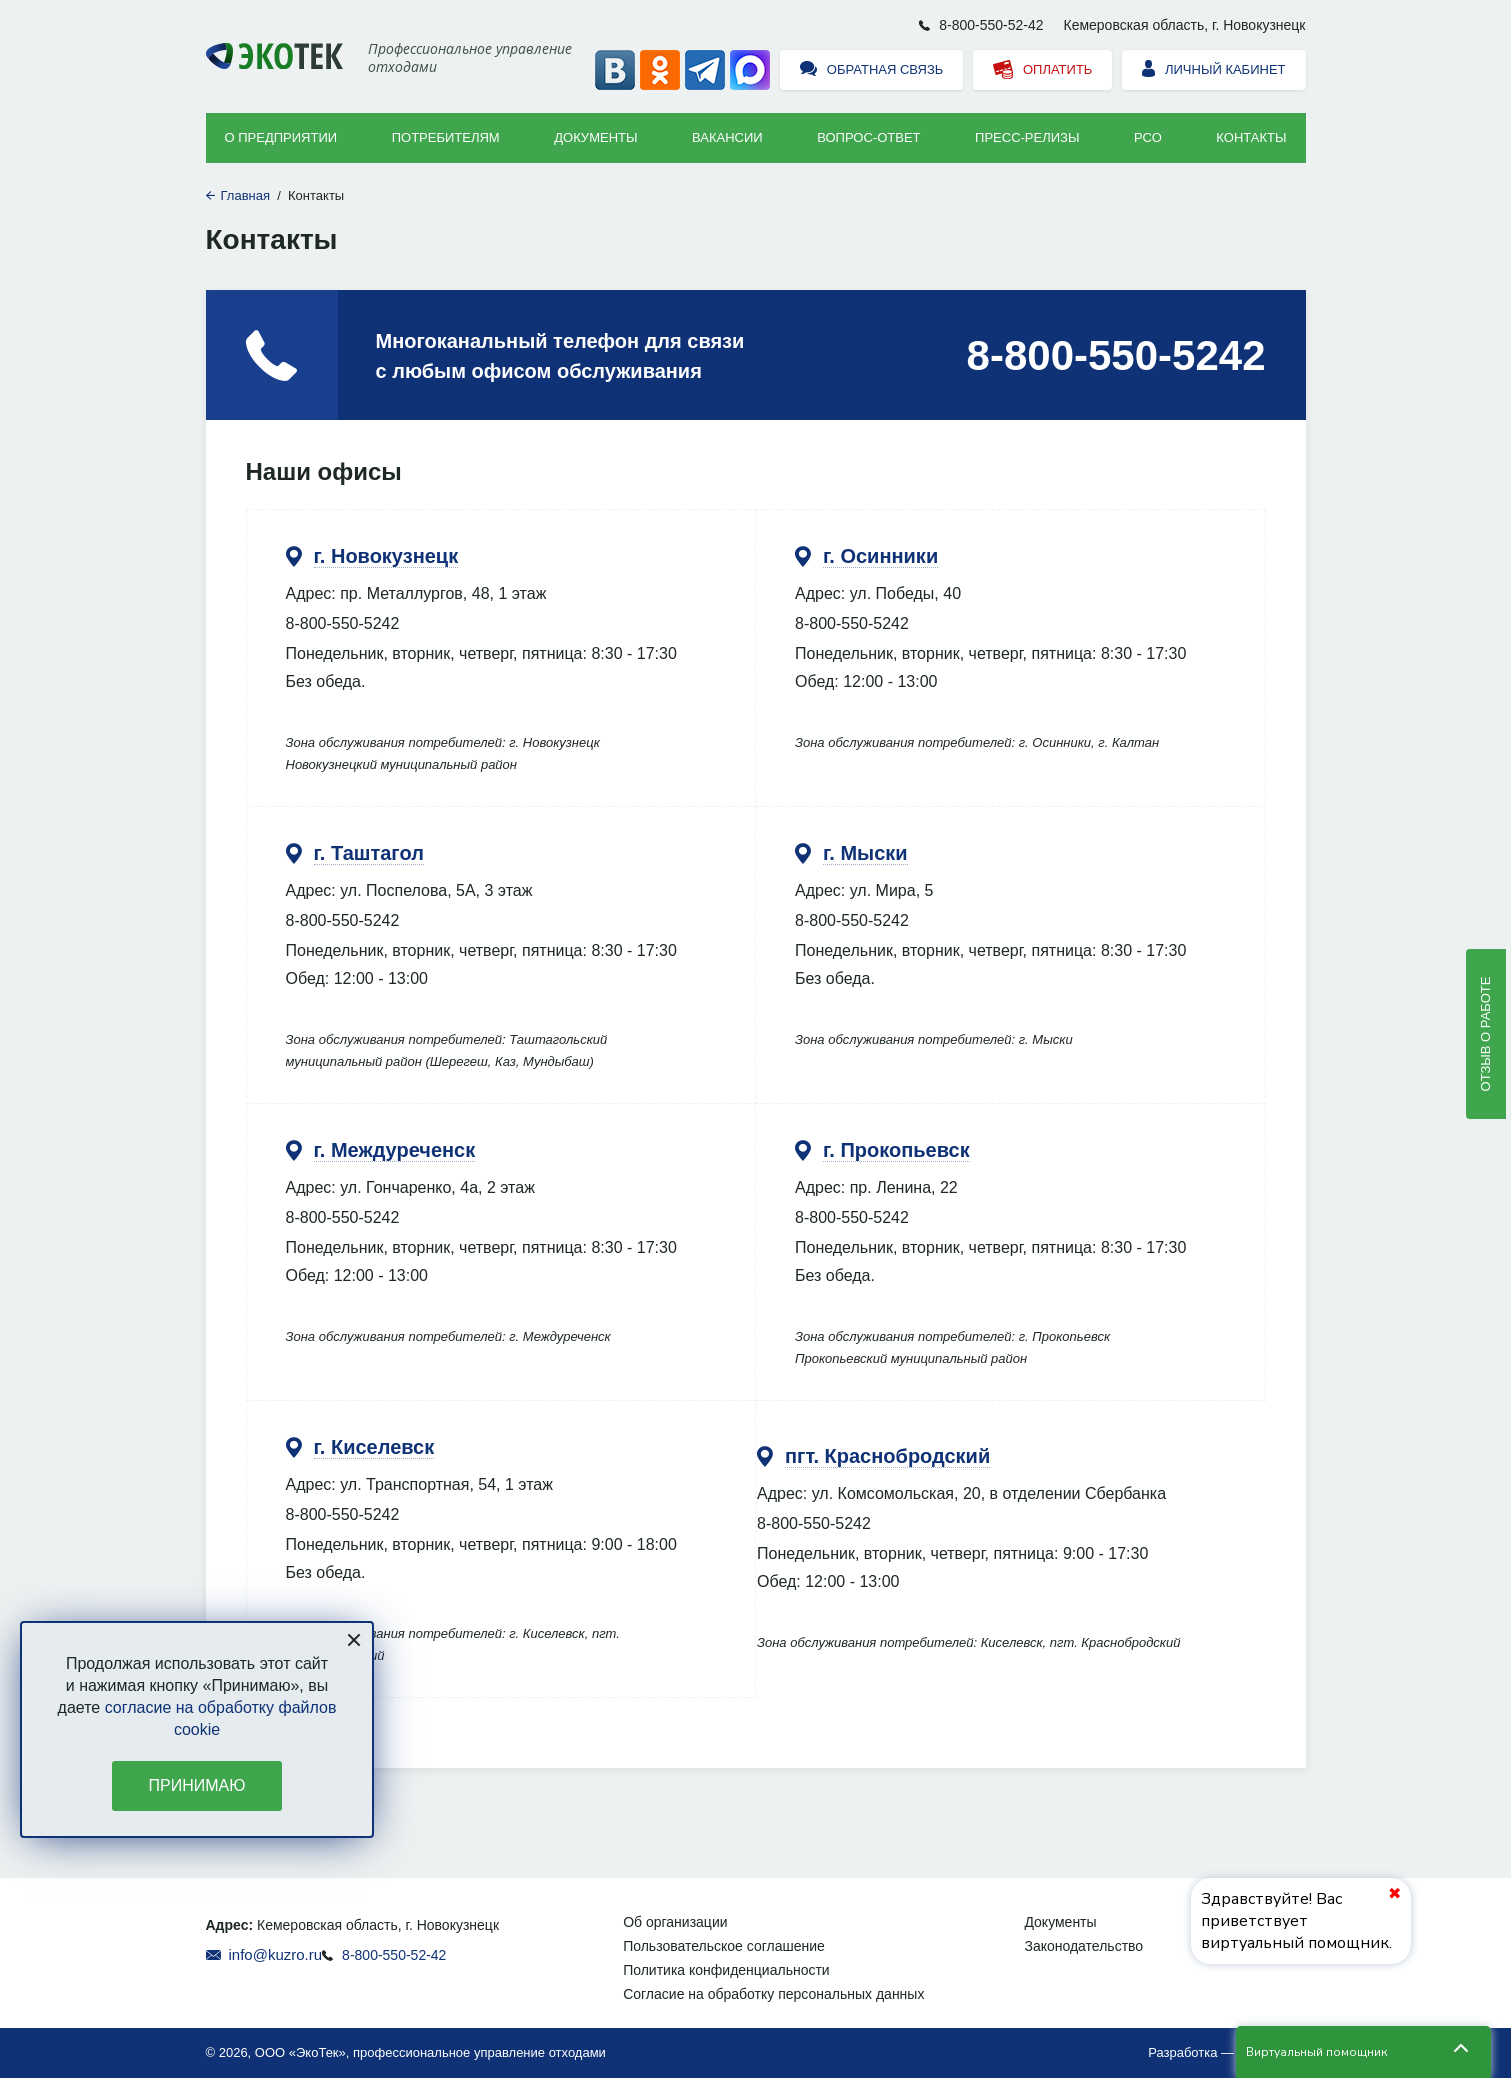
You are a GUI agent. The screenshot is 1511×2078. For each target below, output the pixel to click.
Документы (595, 137)
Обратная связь (871, 70)
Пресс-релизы (1027, 137)
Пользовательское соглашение (724, 1946)
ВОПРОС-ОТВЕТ (868, 137)
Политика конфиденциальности (726, 1970)
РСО (1148, 137)
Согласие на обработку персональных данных (773, 1994)
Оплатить (1042, 70)
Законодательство (1083, 1946)
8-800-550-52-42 (991, 25)
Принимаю (197, 1785)
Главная (245, 195)
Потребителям (446, 137)
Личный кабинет (1213, 70)
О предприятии (281, 137)
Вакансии (727, 137)
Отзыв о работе (1485, 1034)
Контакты (1251, 137)
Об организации (675, 1922)
